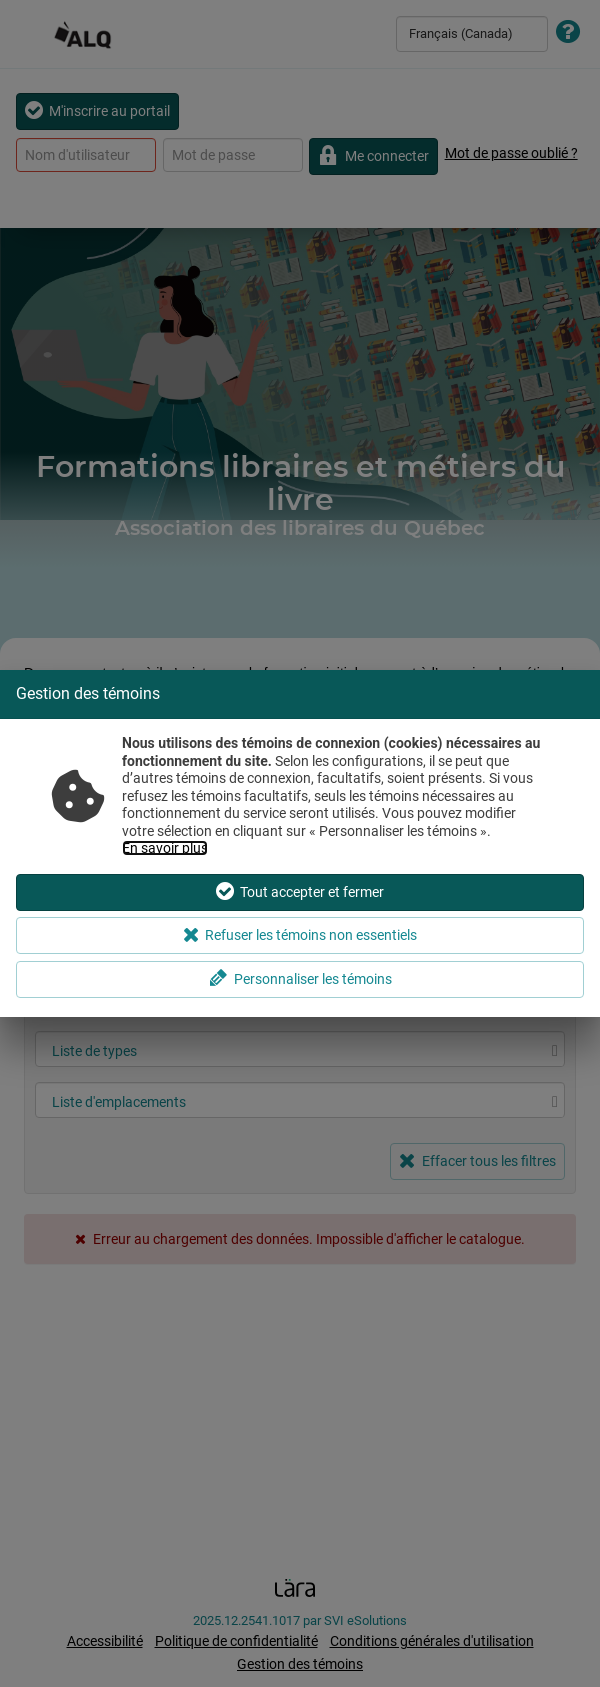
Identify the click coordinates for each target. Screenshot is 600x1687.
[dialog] (300, 843)
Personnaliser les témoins (300, 978)
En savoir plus (165, 848)
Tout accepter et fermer (300, 891)
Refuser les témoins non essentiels (300, 934)
